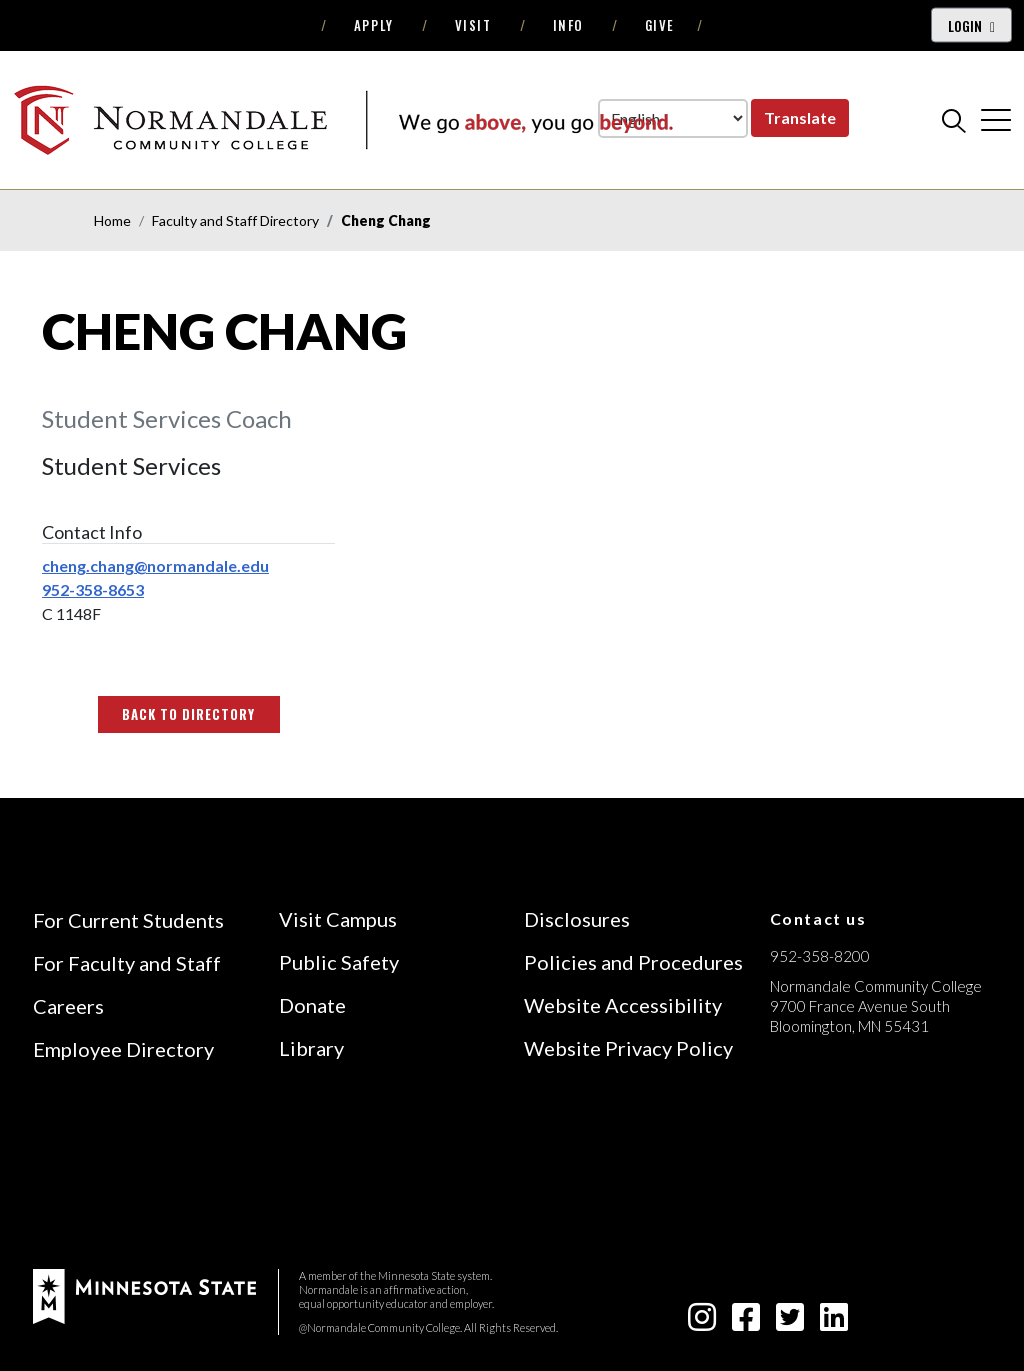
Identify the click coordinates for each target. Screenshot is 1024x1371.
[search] (954, 120)
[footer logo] (144, 1294)
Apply (374, 25)
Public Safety (339, 962)
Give (660, 25)
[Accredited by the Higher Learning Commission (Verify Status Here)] (845, 1168)
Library (311, 1048)
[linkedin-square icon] (834, 1322)
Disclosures (577, 919)
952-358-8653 (93, 589)
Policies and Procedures (633, 962)
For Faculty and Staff (127, 963)
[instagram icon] (702, 1322)
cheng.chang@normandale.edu (155, 565)
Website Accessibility (623, 1005)
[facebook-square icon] (746, 1322)
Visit (473, 25)
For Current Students (128, 920)
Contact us (818, 918)
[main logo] (343, 119)
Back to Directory (189, 714)
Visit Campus (338, 919)
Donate (312, 1005)
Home (112, 220)
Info (568, 25)
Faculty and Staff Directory (235, 220)
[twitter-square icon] (790, 1322)
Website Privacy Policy (628, 1048)
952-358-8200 (820, 956)
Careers (68, 1006)
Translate (800, 117)
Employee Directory (123, 1049)
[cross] (996, 120)
